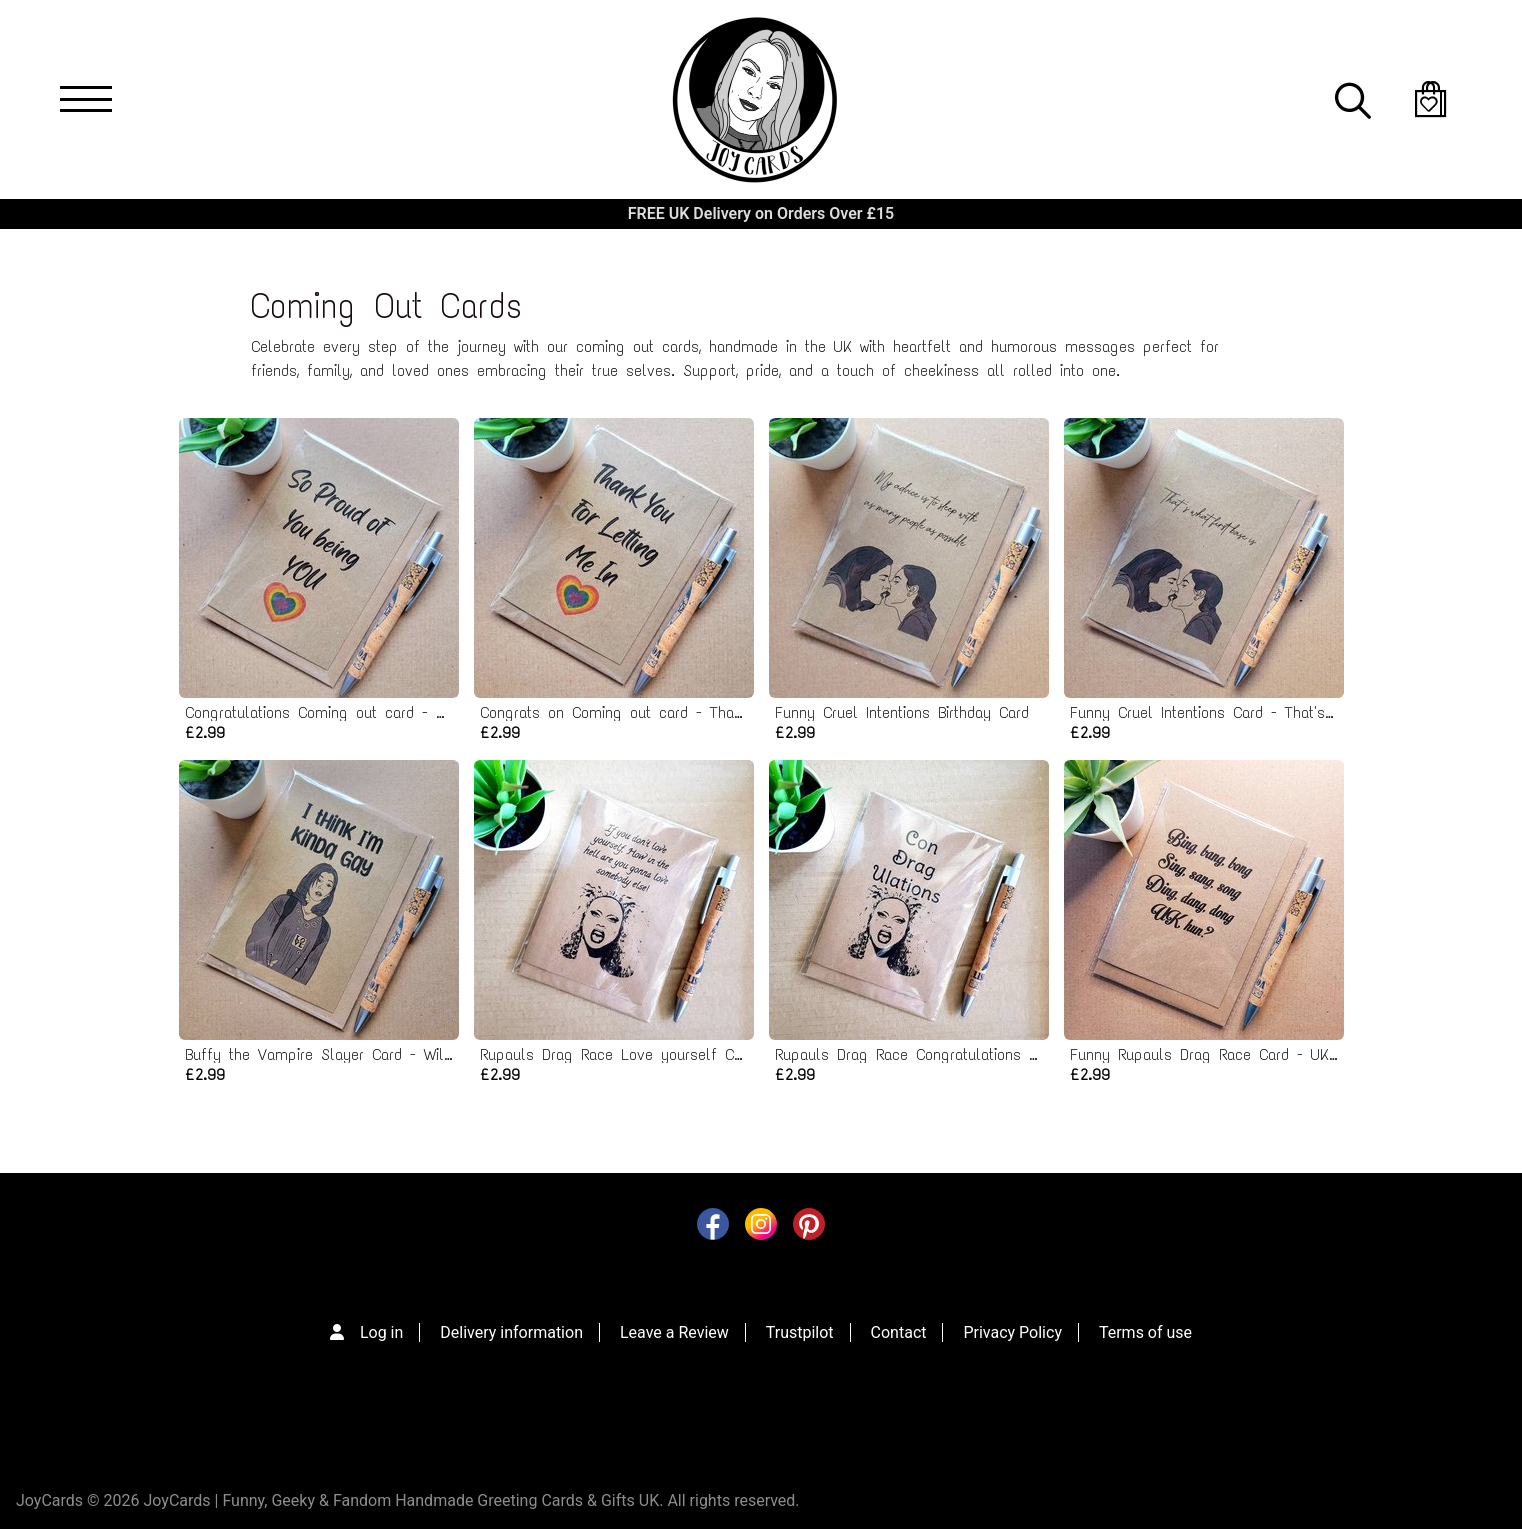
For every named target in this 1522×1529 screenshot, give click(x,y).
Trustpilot (800, 1332)
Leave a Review (674, 1332)
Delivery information (511, 1332)
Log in (381, 1332)
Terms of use (1145, 1332)
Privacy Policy (1012, 1332)
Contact (899, 1332)
